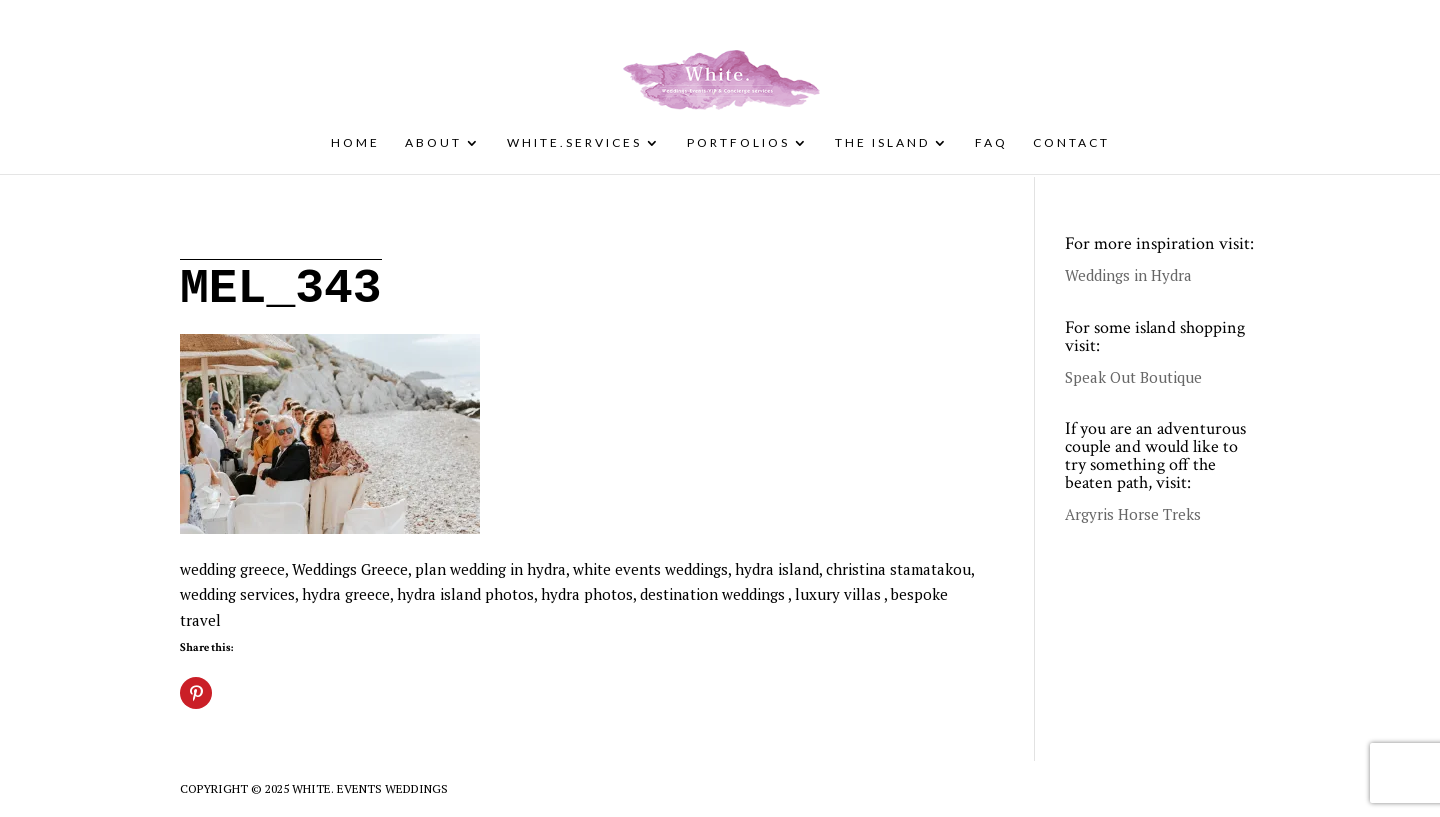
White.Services (574, 143)
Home (355, 143)
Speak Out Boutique (1133, 377)
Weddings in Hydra (1128, 275)
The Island (882, 143)
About (433, 143)
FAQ (991, 143)
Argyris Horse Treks (1133, 514)
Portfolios (738, 143)
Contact (1071, 143)
